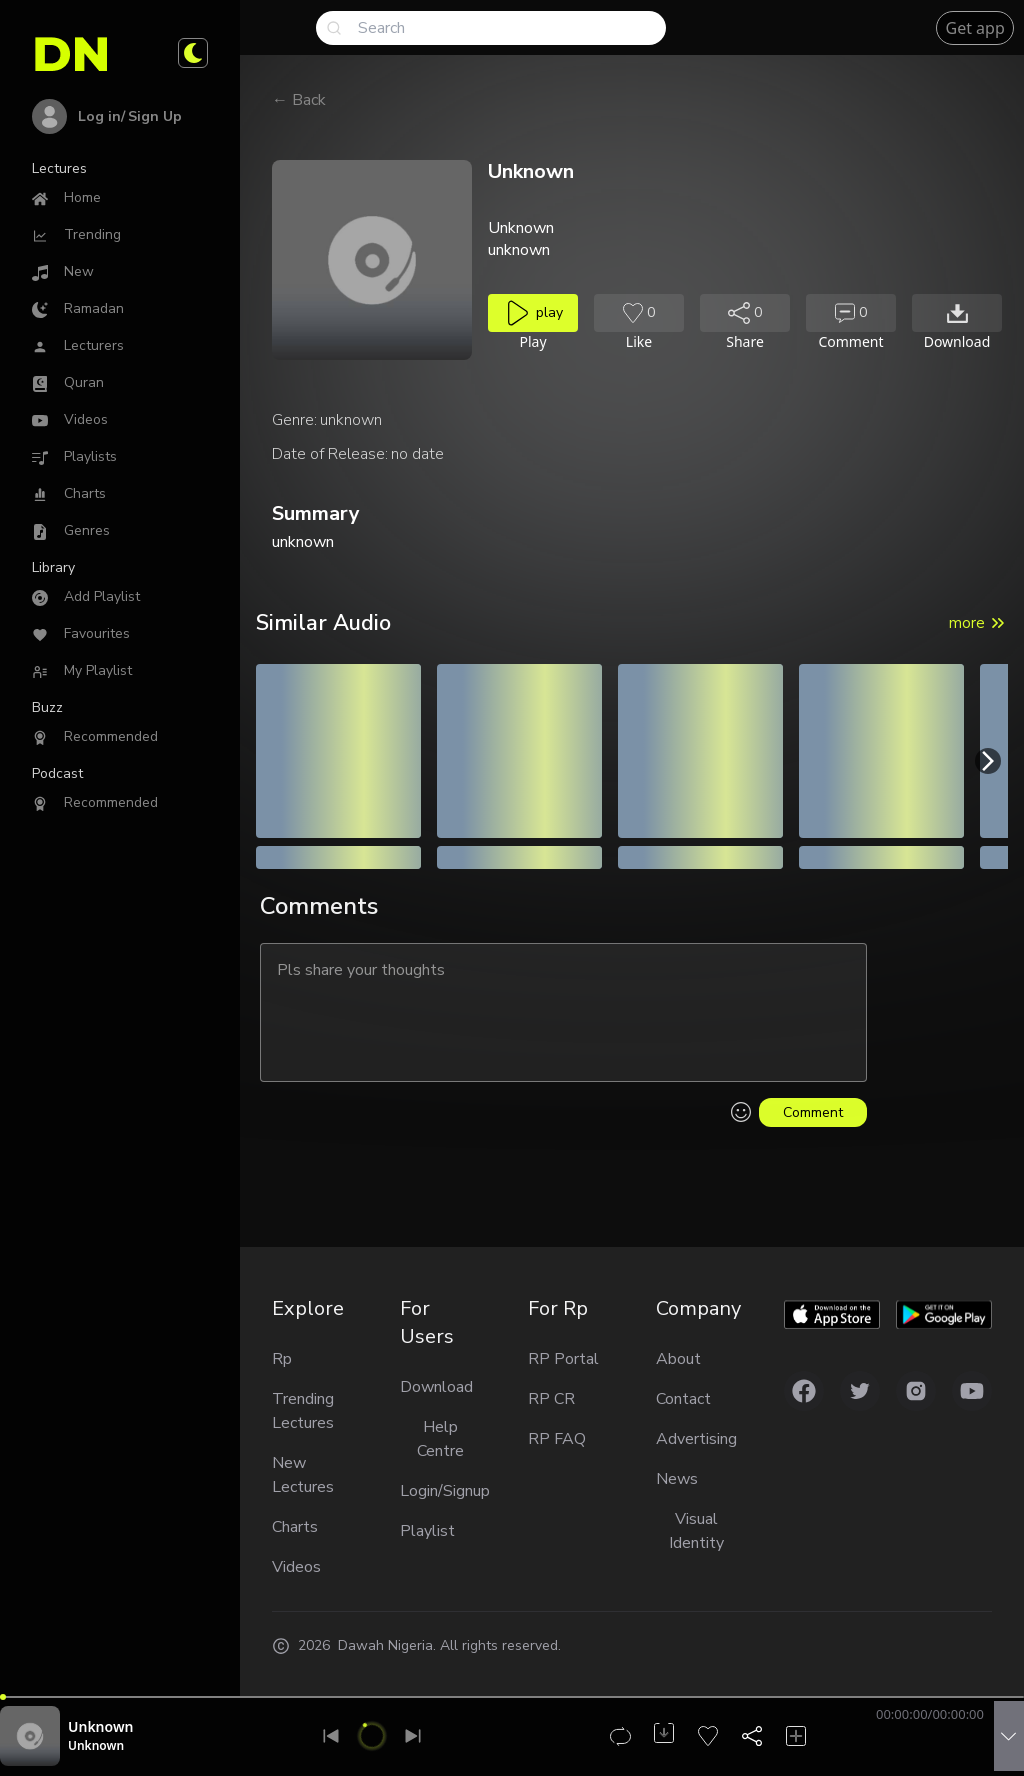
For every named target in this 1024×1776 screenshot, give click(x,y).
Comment (813, 1112)
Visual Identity (696, 1531)
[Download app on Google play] (944, 1315)
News (677, 1479)
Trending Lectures (303, 1411)
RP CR (551, 1399)
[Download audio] (957, 313)
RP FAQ (557, 1439)
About (678, 1359)
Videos (296, 1567)
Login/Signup (440, 1491)
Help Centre (440, 1439)
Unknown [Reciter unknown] (96, 1745)
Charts (295, 1527)
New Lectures (303, 1475)
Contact (683, 1399)
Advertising (696, 1439)
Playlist (427, 1531)
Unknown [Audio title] (100, 1726)
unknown (351, 420)
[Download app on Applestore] (832, 1315)
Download (436, 1387)
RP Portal (563, 1359)
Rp (282, 1359)
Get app (974, 28)
